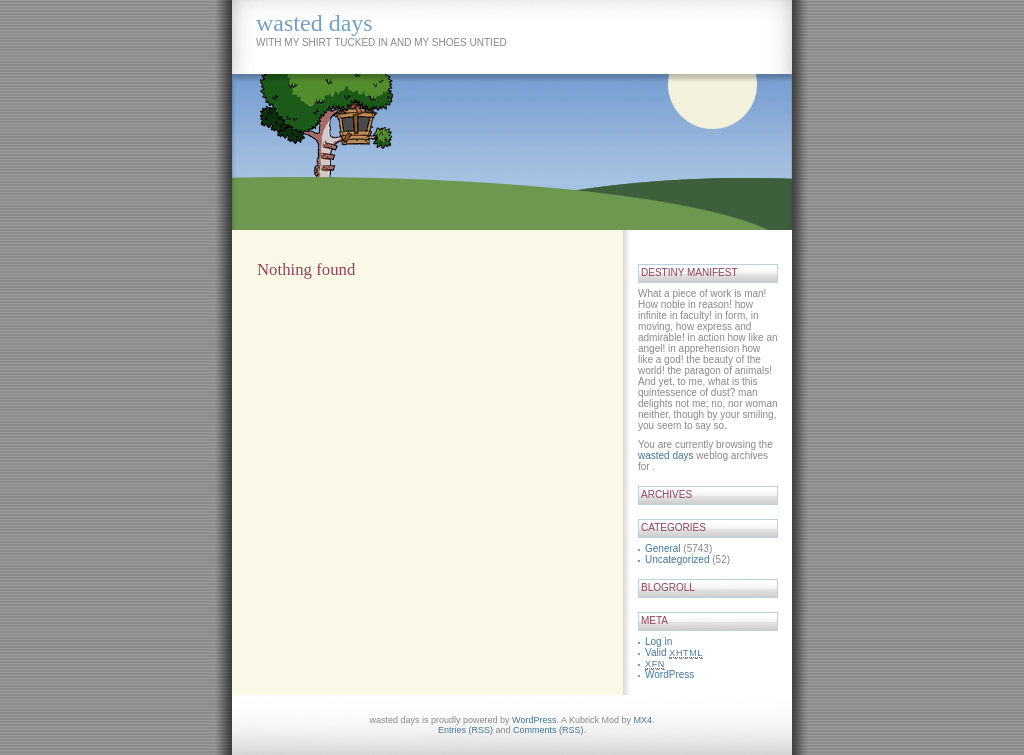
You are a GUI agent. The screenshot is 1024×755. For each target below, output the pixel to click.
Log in (658, 641)
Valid (674, 652)
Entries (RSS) (465, 730)
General (663, 548)
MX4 (642, 720)
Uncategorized (677, 559)
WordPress (669, 674)
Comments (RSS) (548, 730)
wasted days (314, 23)
